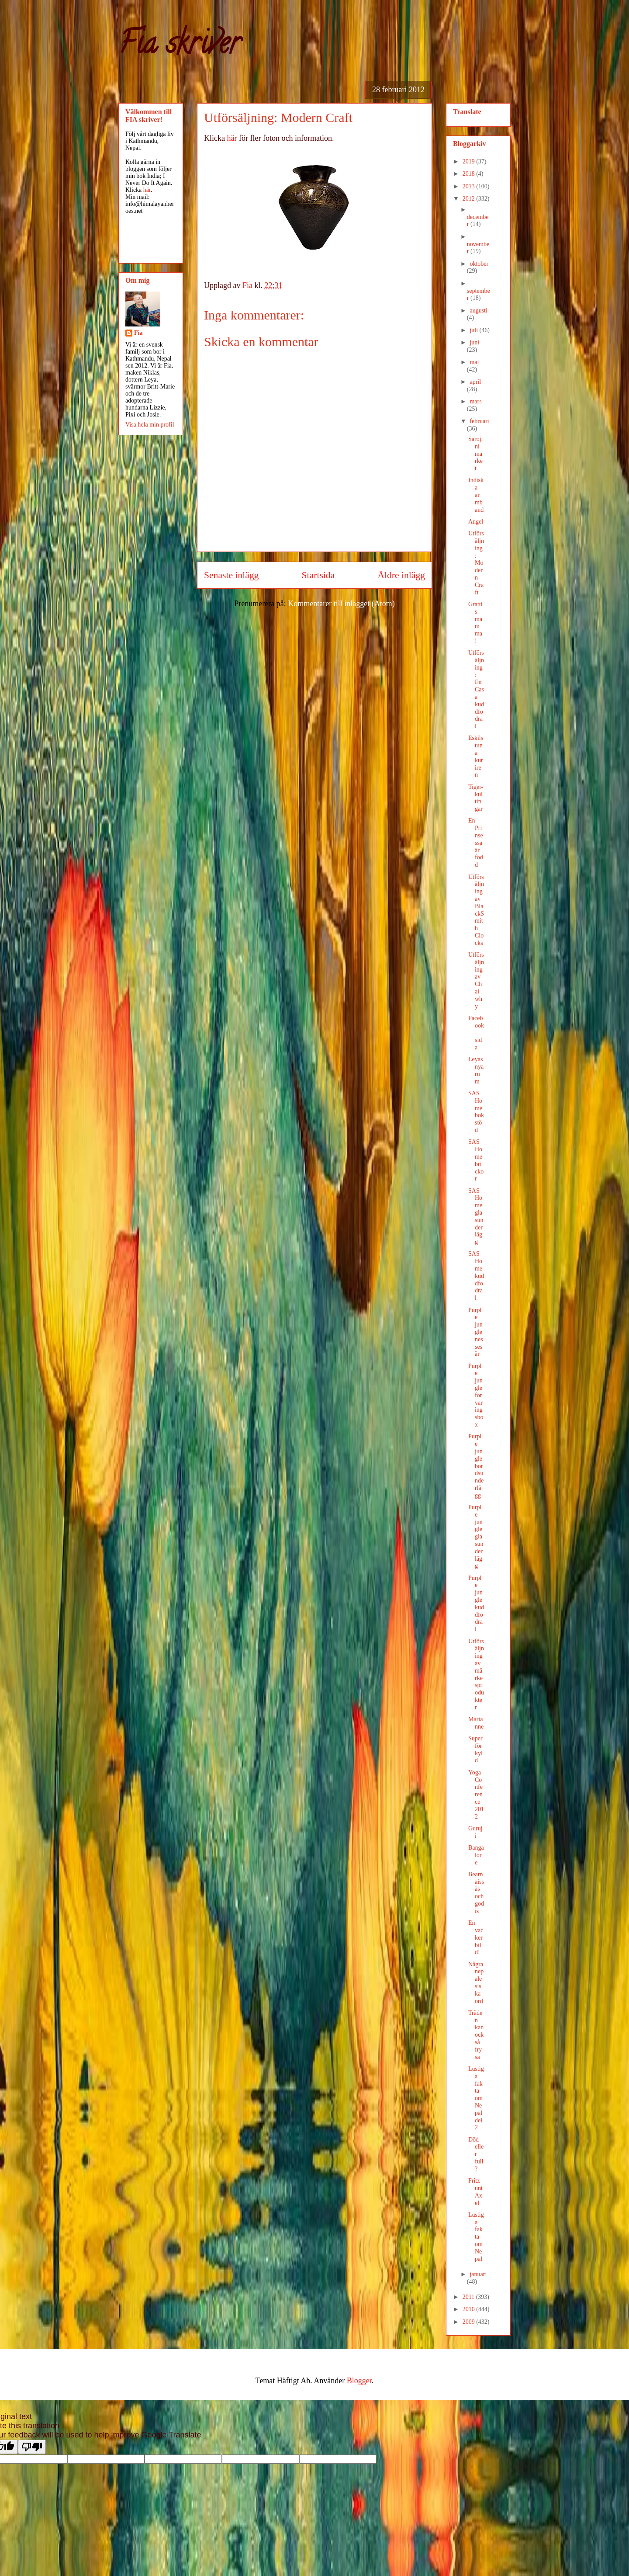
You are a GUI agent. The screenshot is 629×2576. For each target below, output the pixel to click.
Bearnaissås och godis (476, 1892)
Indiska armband (476, 495)
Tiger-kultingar (475, 798)
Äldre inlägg (401, 575)
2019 (470, 161)
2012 (470, 198)
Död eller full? (476, 2154)
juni (474, 342)
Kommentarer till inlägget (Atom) (341, 603)
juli (474, 330)
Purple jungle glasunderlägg (475, 1536)
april (475, 381)
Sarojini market (475, 454)
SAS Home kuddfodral (476, 1275)
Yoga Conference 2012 (476, 1794)
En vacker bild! (475, 1937)
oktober (479, 263)
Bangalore (476, 1855)
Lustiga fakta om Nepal (476, 2236)
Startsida (318, 575)
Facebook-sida (476, 1033)
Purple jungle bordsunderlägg (476, 1465)
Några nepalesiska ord (476, 1982)
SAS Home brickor (476, 1160)
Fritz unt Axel (475, 2191)
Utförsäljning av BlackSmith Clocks (476, 910)
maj (474, 362)
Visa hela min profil (149, 424)
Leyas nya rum (476, 1070)
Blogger (359, 2380)
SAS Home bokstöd (476, 1111)
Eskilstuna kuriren (475, 756)
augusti (478, 310)
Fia (138, 333)
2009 (470, 2322)
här (232, 138)
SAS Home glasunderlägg (475, 1216)
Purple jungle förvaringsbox (475, 1395)
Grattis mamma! (475, 622)
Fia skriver (179, 46)
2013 (470, 186)
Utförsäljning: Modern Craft (476, 562)
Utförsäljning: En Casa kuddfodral (476, 689)
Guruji (475, 1832)
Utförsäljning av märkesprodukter (476, 1674)
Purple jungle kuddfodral (476, 1604)
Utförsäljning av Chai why (476, 980)
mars (475, 401)
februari (479, 421)
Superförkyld (475, 1749)
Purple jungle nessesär (475, 1332)
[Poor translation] (32, 2447)
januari (478, 2274)
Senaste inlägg (231, 575)
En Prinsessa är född (475, 842)
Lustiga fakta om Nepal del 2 (476, 2098)
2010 (470, 2309)
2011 (469, 2297)
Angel (475, 521)
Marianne (476, 1723)
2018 (470, 173)
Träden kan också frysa (476, 2035)
